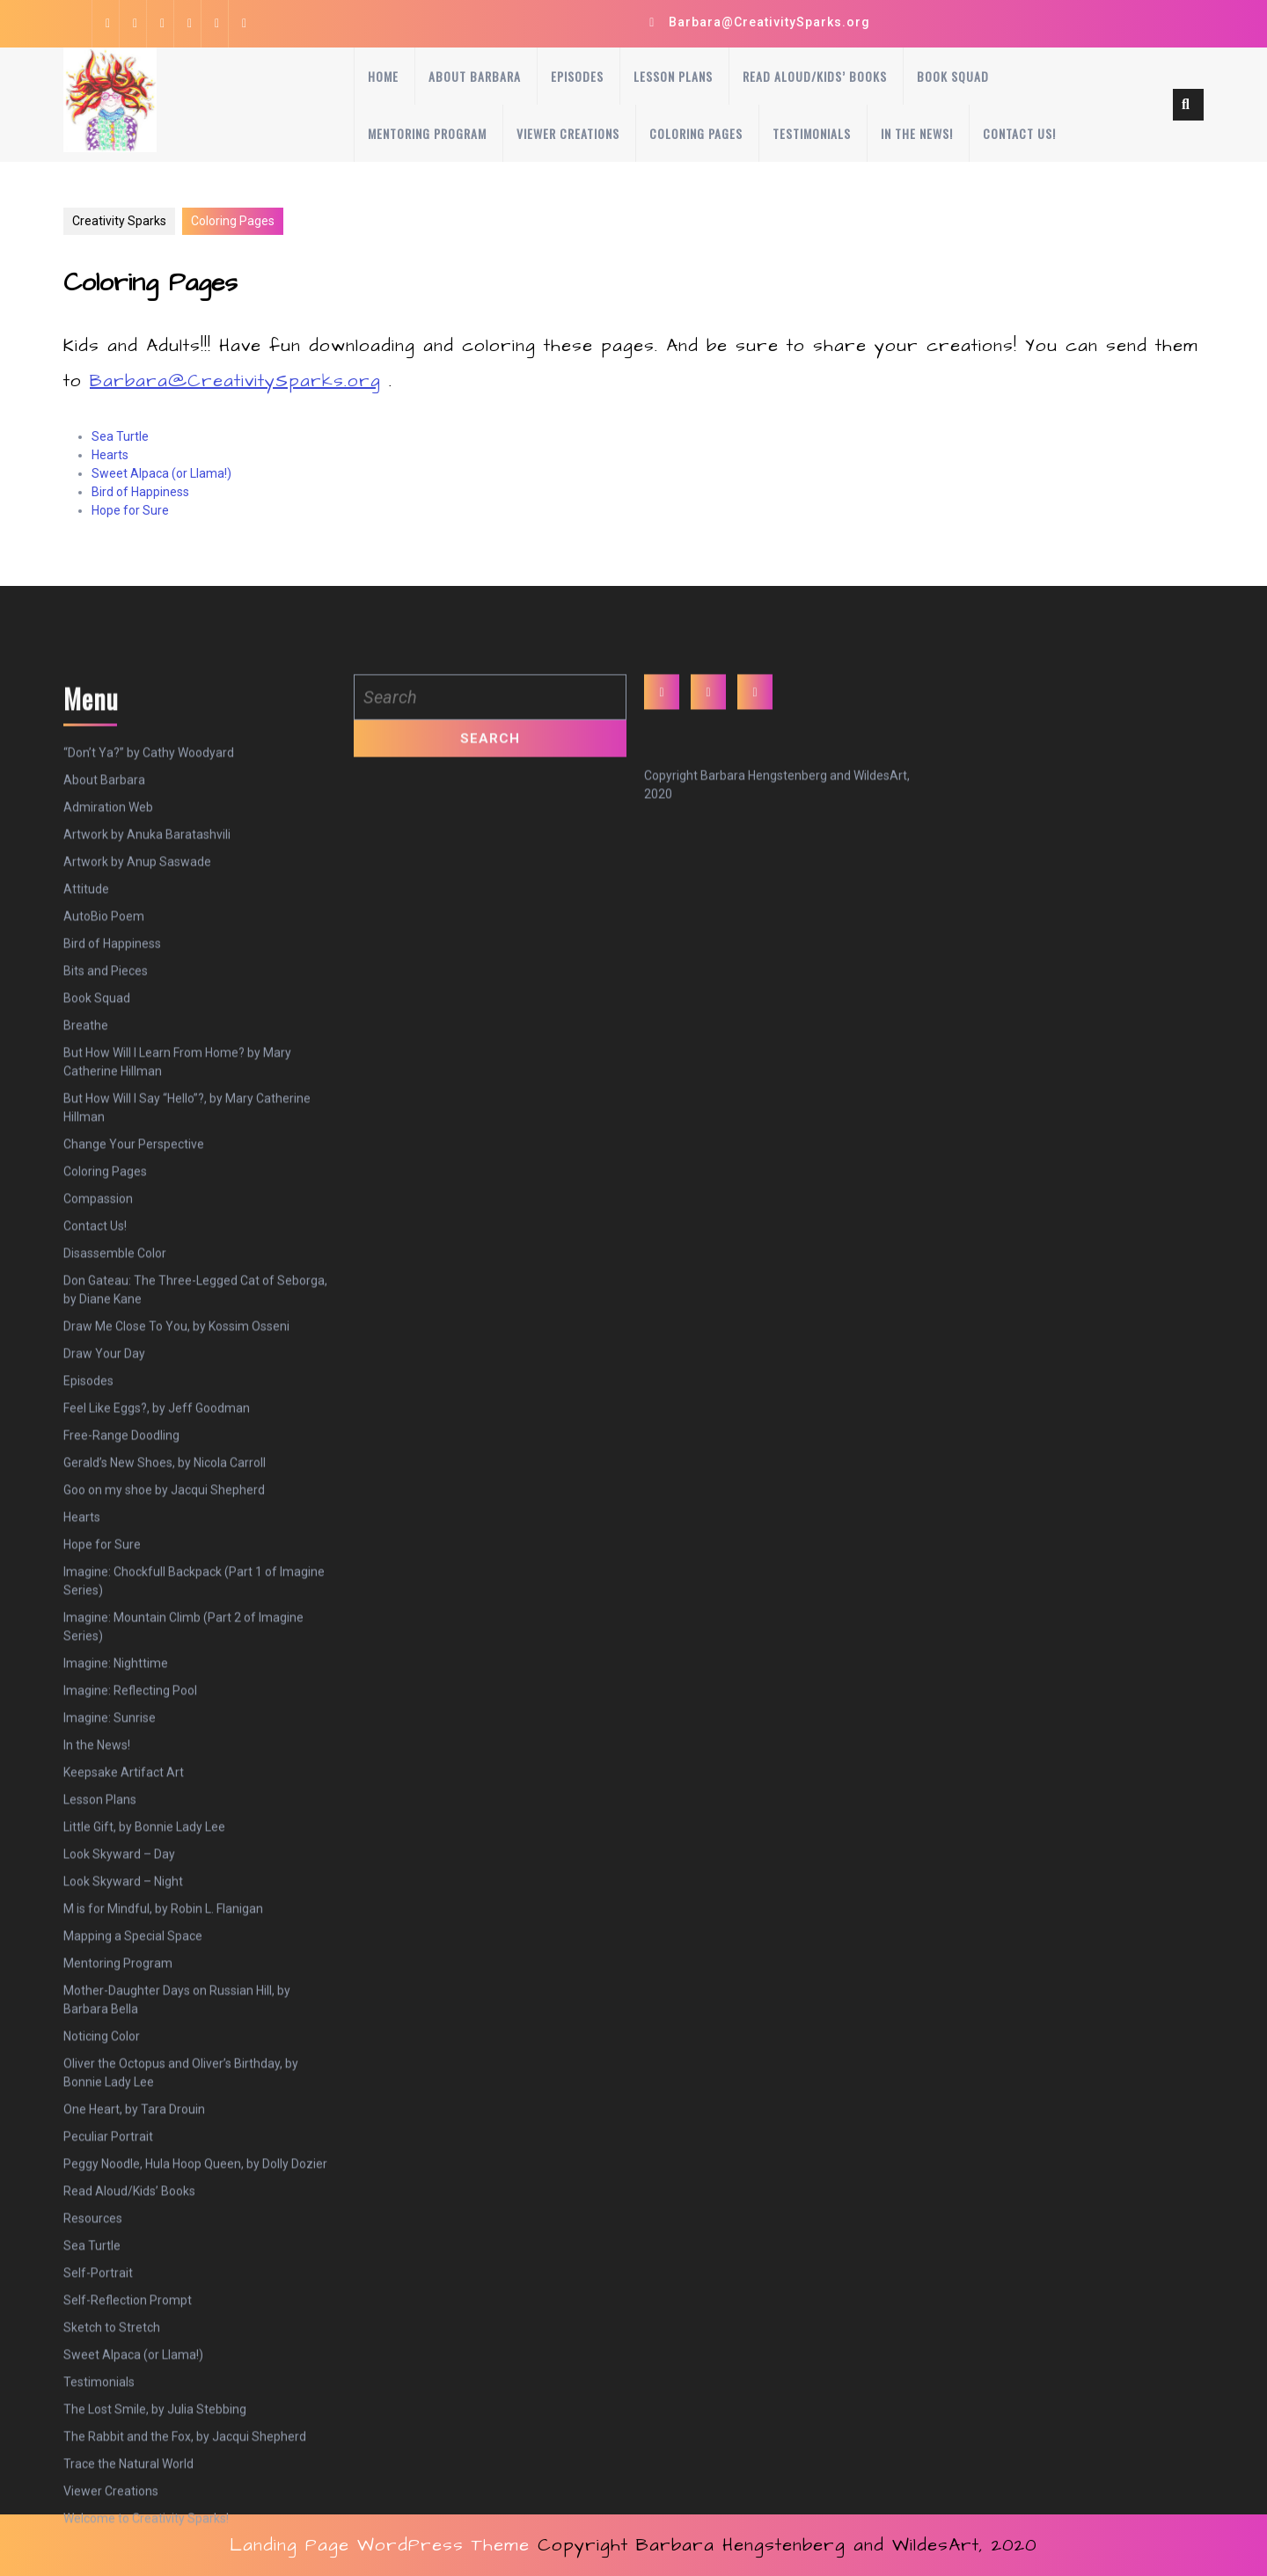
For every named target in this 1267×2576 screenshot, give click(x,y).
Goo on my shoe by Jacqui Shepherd (164, 1755)
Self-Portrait (98, 2538)
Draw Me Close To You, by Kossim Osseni (176, 1591)
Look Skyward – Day (119, 2119)
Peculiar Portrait (108, 2402)
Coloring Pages (696, 133)
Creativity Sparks (119, 221)
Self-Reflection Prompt (127, 2565)
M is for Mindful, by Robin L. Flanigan (163, 2174)
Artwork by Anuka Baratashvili (147, 1100)
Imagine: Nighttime (115, 1928)
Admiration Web (108, 1072)
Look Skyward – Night (123, 2147)
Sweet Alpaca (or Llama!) (161, 473)
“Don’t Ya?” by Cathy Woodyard (148, 1018)
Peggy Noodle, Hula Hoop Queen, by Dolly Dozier (195, 2429)
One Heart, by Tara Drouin (134, 2374)
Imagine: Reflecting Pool (130, 1956)
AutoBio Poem (103, 1182)
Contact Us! (1019, 133)
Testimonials (812, 133)
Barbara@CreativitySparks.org (769, 22)
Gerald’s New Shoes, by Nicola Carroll (164, 1728)
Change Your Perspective (133, 1409)
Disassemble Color (114, 1518)
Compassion (98, 1464)
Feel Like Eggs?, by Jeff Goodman (156, 1673)
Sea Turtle (120, 436)
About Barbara (474, 76)
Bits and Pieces (105, 1236)
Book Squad (953, 76)
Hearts (110, 455)
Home (383, 76)
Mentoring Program (427, 133)
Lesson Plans (673, 76)
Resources (92, 2484)
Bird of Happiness (140, 492)
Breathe (85, 1291)
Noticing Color (101, 2301)
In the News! (917, 133)
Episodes (577, 76)
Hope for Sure (130, 510)
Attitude (86, 1154)
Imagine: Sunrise (109, 1983)
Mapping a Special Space (132, 2201)
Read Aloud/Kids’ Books (815, 76)
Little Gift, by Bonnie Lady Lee (144, 2092)
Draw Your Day (104, 1619)
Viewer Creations (567, 133)
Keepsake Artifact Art (123, 2038)
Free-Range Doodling (121, 1701)
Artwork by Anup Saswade (137, 1127)
